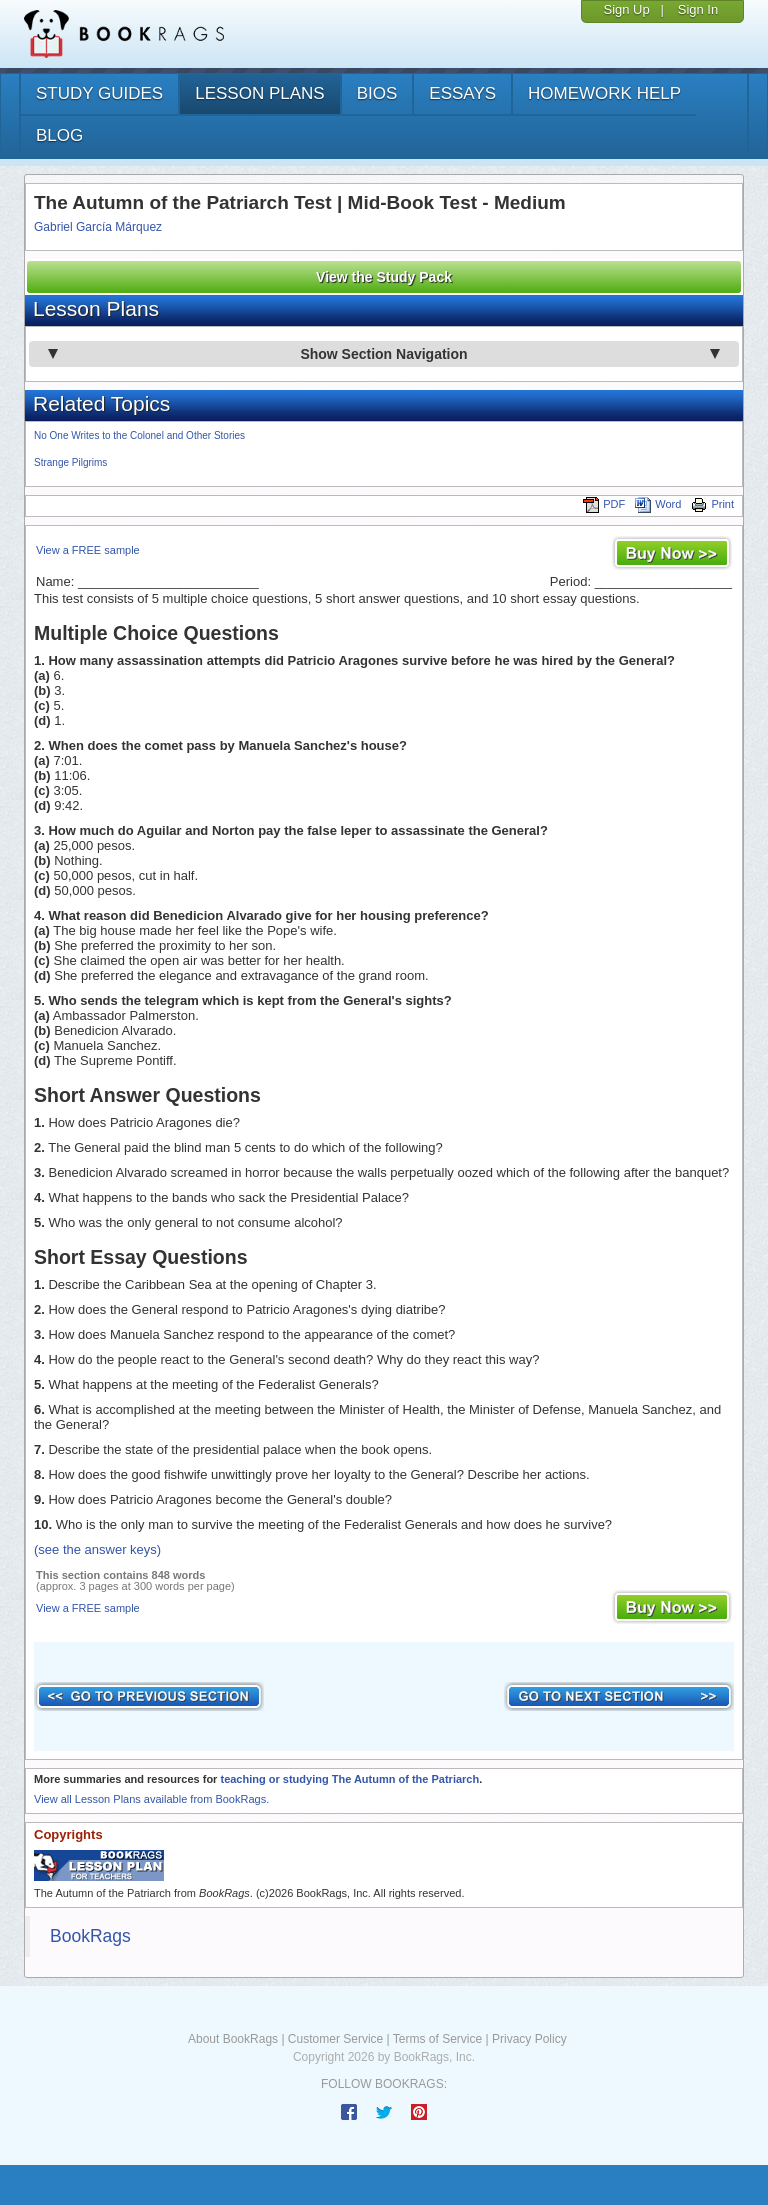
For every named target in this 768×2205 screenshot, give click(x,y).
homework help (604, 93)
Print (712, 504)
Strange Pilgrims (70, 462)
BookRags (90, 1936)
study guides (99, 93)
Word (658, 504)
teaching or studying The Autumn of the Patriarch (349, 1779)
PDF (604, 504)
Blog (59, 135)
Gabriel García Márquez (98, 227)
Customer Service (335, 2039)
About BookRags (233, 2039)
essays (462, 93)
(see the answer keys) (97, 1549)
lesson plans (259, 93)
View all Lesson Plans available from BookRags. (151, 1799)
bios (377, 93)
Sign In (698, 9)
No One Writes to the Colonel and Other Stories (139, 435)
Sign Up (626, 9)
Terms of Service (437, 2039)
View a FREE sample (88, 550)
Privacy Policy (529, 2039)
